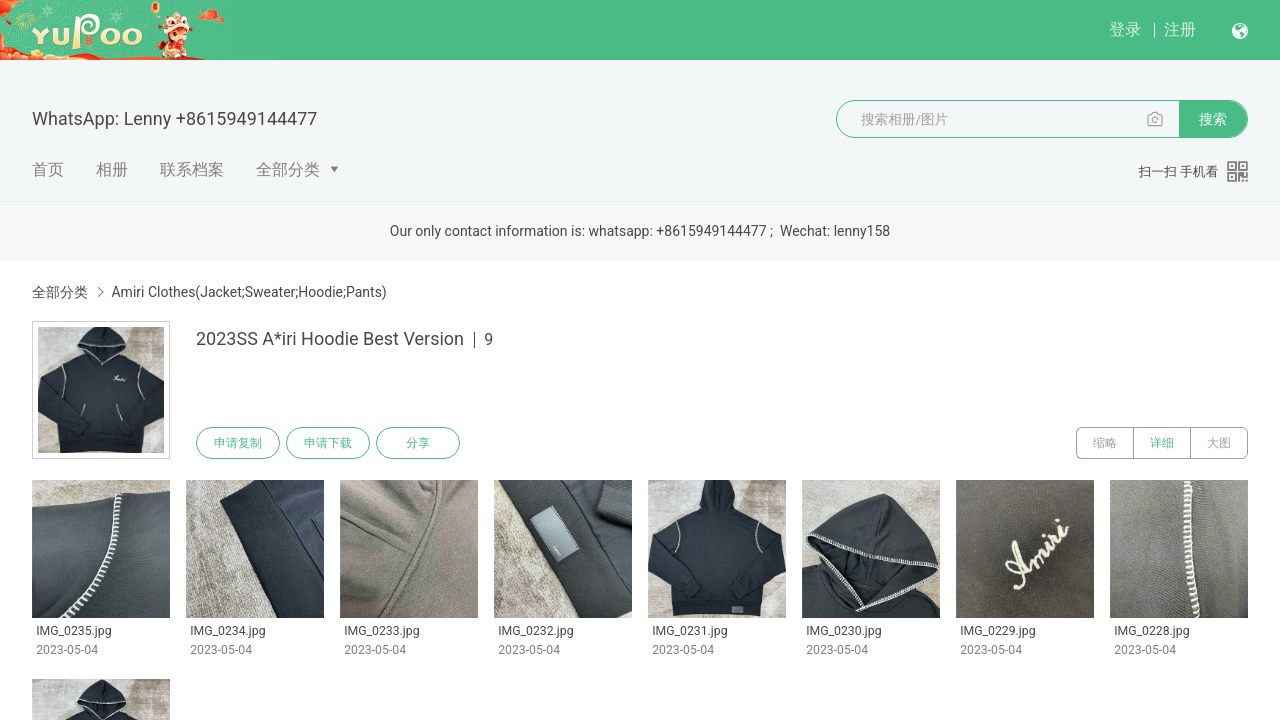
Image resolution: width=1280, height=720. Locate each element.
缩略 (1105, 443)
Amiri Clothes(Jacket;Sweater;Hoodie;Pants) (248, 292)
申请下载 (328, 443)
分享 (418, 443)
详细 (1162, 443)
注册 (1180, 29)
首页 (48, 169)
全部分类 (288, 169)
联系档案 (192, 169)
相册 (112, 169)
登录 (1125, 29)
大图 (1219, 443)
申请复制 (238, 443)
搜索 (1213, 119)
